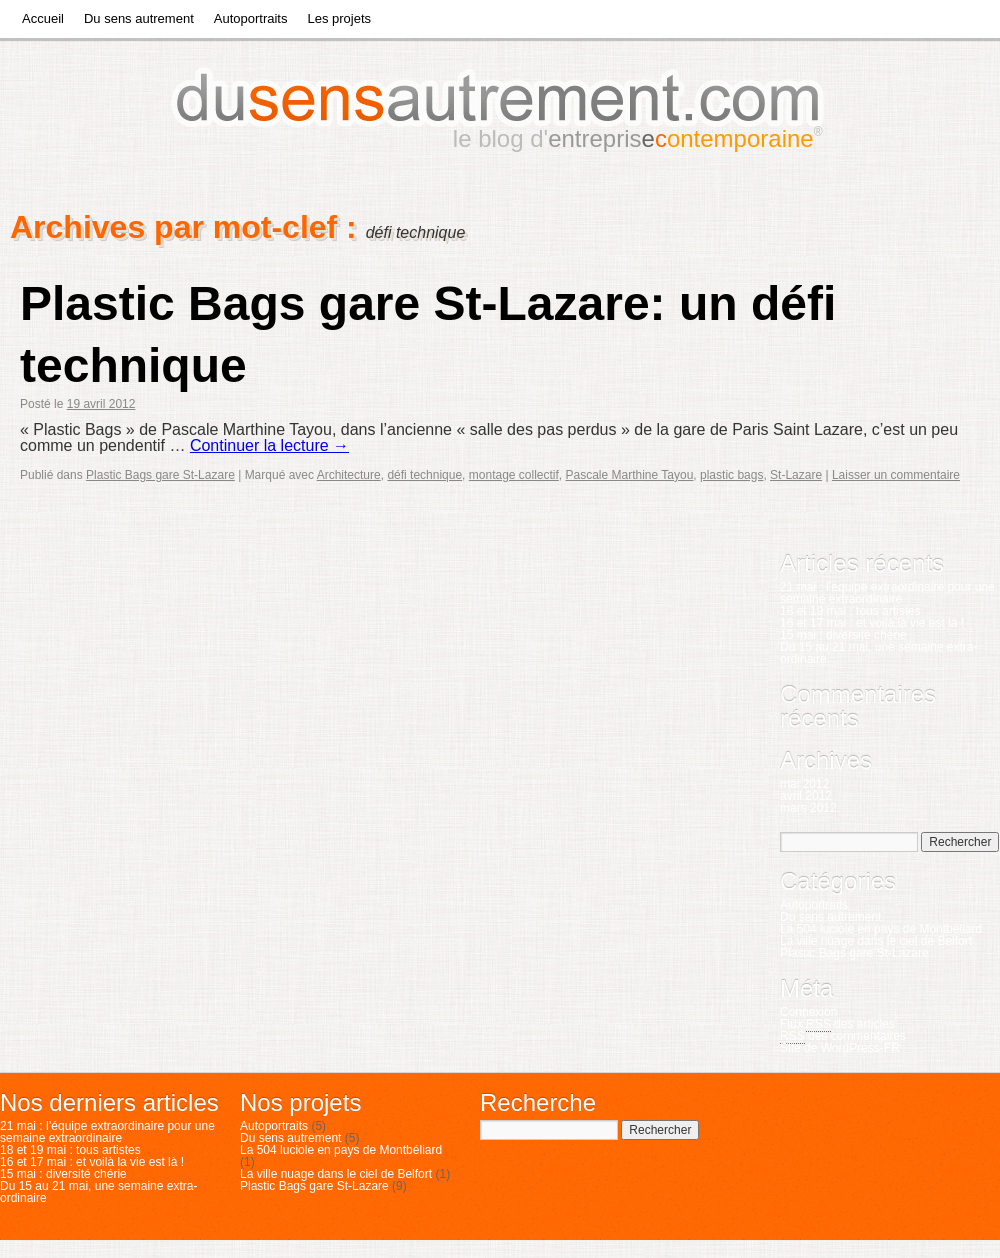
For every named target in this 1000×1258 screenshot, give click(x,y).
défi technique (424, 475)
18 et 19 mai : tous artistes (850, 611)
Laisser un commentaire (896, 475)
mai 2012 (804, 784)
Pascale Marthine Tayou (630, 475)
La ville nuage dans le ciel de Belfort (876, 941)
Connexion (808, 1012)
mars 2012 (808, 808)
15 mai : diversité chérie (843, 635)
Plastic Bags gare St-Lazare (160, 475)
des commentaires (843, 1036)
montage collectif (514, 475)
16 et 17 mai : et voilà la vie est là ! (872, 623)
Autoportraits (251, 18)
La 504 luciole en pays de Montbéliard (881, 929)
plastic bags (731, 475)
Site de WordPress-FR (840, 1048)
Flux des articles (837, 1024)
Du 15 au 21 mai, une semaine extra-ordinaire (878, 653)
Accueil (43, 18)
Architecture (349, 475)
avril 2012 (806, 796)
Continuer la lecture (269, 445)
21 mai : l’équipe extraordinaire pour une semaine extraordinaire (887, 593)
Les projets (339, 18)
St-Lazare (796, 475)
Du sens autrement (139, 18)
